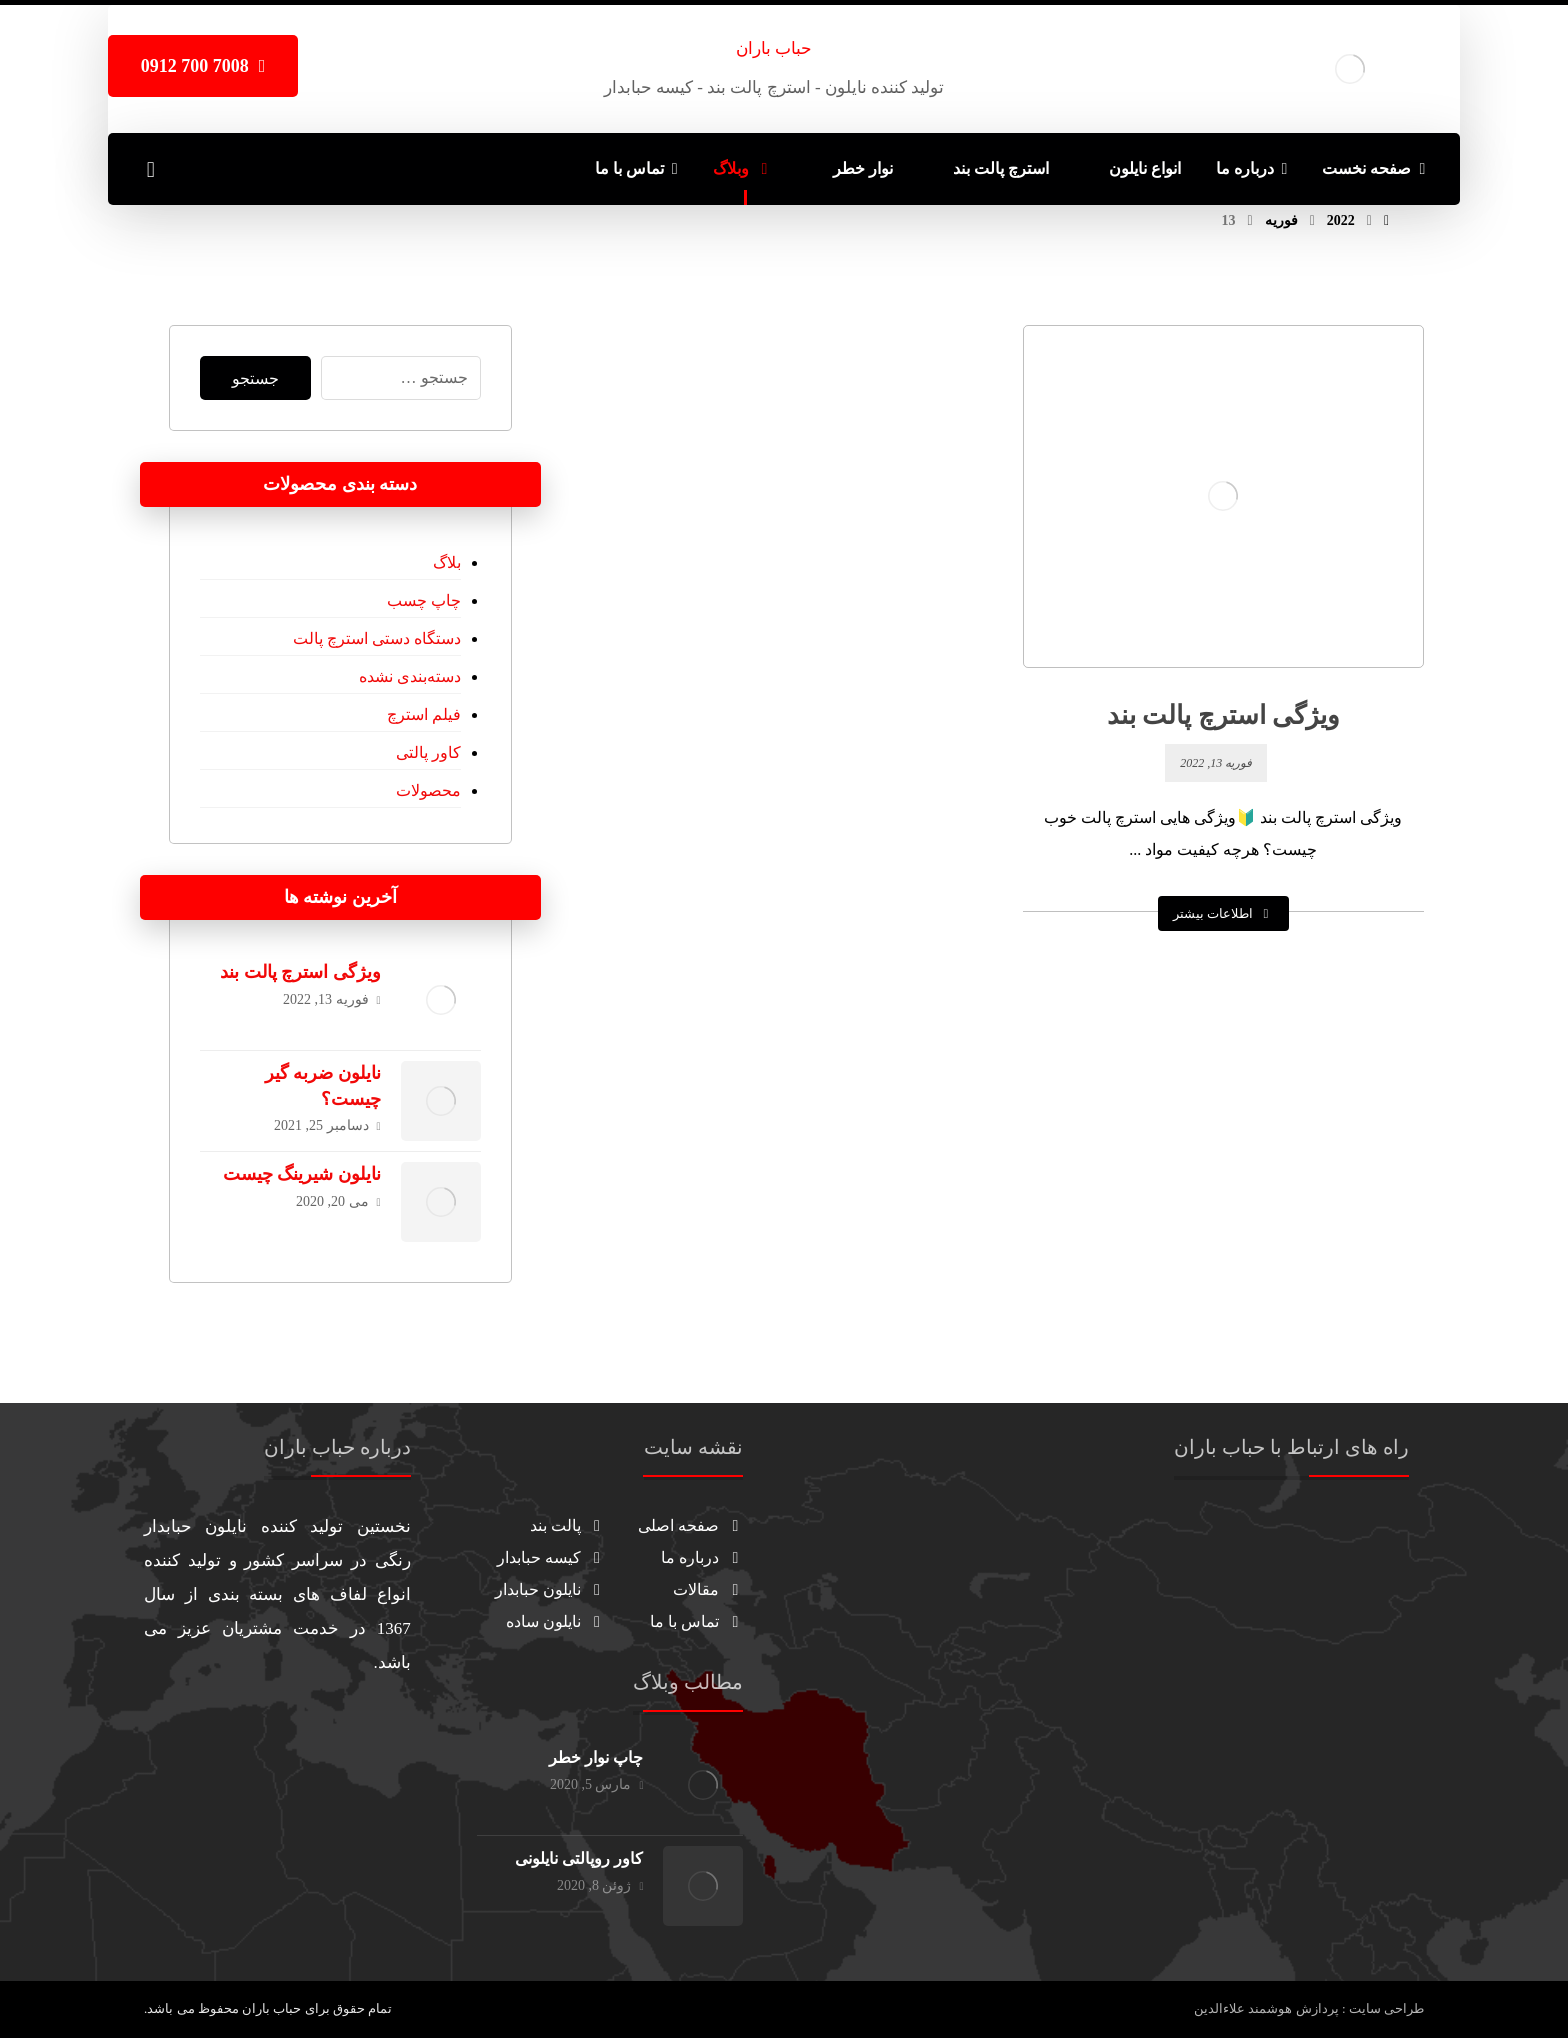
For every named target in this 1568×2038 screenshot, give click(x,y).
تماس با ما (696, 1621)
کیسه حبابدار (551, 1557)
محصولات (428, 790)
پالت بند (567, 1525)
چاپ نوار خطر (596, 1757)
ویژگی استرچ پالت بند (300, 972)
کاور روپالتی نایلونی (579, 1858)
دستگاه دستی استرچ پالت (377, 638)
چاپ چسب (424, 600)
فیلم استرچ (424, 714)
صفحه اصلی (690, 1525)
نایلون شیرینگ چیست (302, 1174)
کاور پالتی (428, 752)
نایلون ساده (555, 1621)
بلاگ (447, 562)
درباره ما (702, 1557)
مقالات (708, 1589)
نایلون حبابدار (550, 1589)
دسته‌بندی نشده (410, 676)
